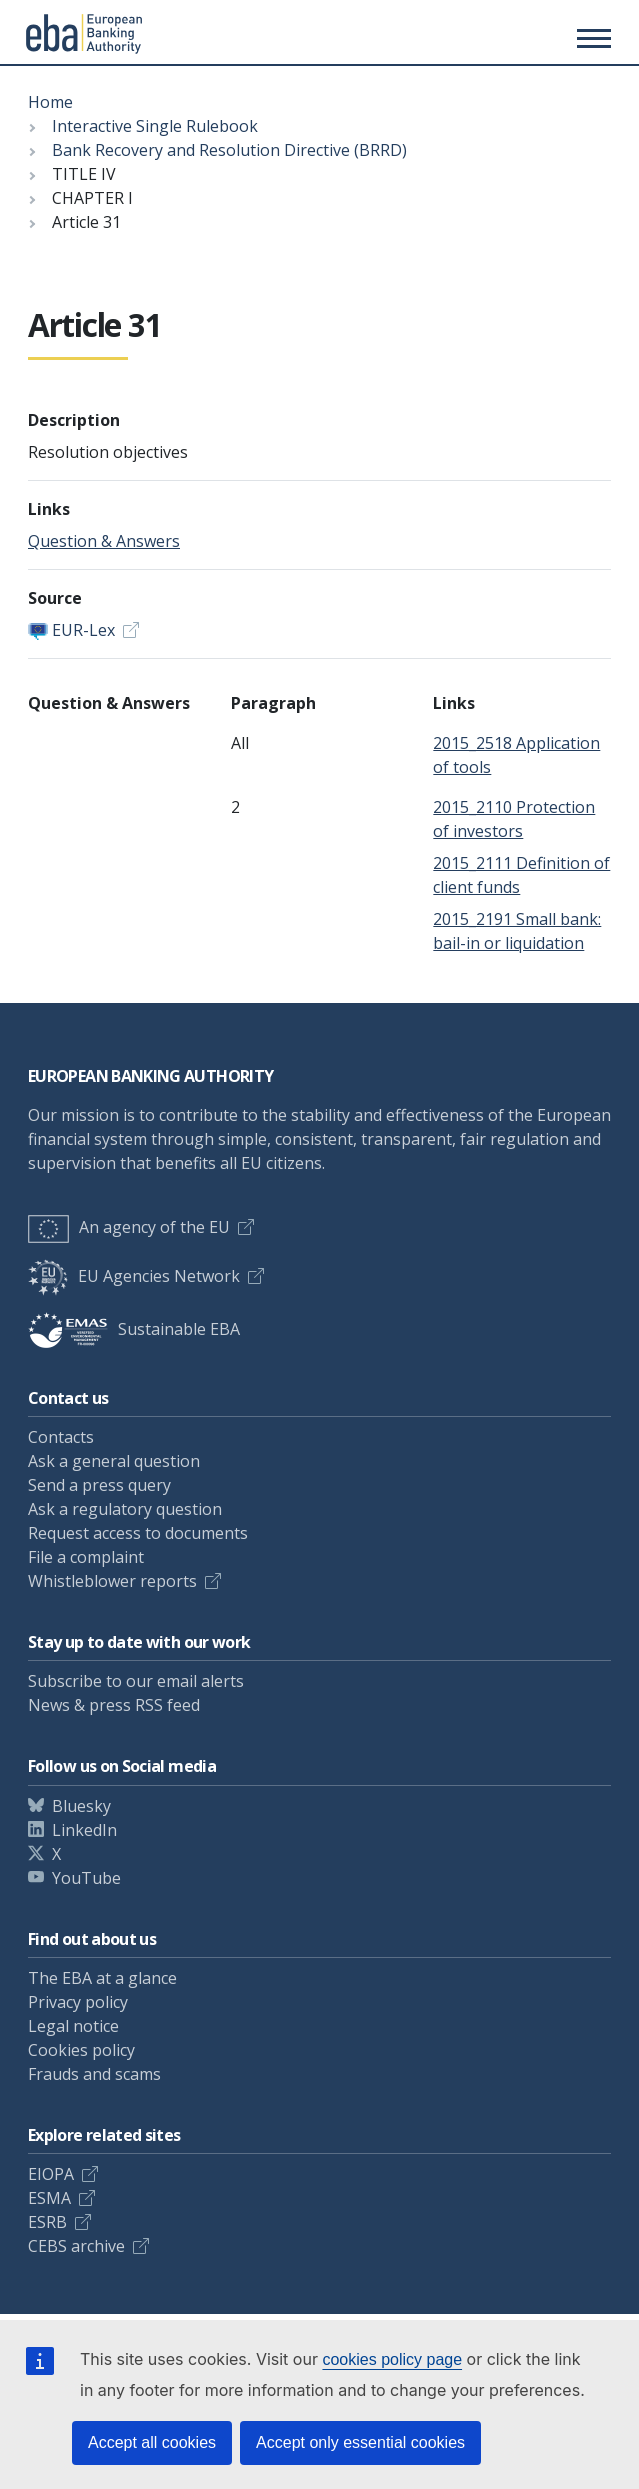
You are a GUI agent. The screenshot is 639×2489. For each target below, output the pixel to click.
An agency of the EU (129, 1227)
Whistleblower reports (112, 1581)
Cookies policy (81, 2050)
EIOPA (51, 2174)
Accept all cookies (152, 2442)
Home (50, 102)
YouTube (86, 1878)
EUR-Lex (83, 630)
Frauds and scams (94, 2074)
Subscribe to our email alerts (136, 1681)
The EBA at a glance (102, 1978)
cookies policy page (392, 2359)
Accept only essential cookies (360, 2442)
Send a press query (99, 1485)
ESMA (49, 2198)
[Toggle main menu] (591, 38)
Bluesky (81, 1806)
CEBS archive (76, 2246)
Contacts (61, 1437)
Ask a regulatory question (125, 1509)
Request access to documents (138, 1533)
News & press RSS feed (114, 1705)
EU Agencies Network (134, 1276)
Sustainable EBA (134, 1329)
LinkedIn (84, 1830)
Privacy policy (78, 2002)
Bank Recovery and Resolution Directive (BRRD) (229, 150)
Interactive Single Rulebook (155, 126)
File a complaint (86, 1557)
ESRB (47, 2222)
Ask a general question (114, 1461)
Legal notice (73, 2026)
